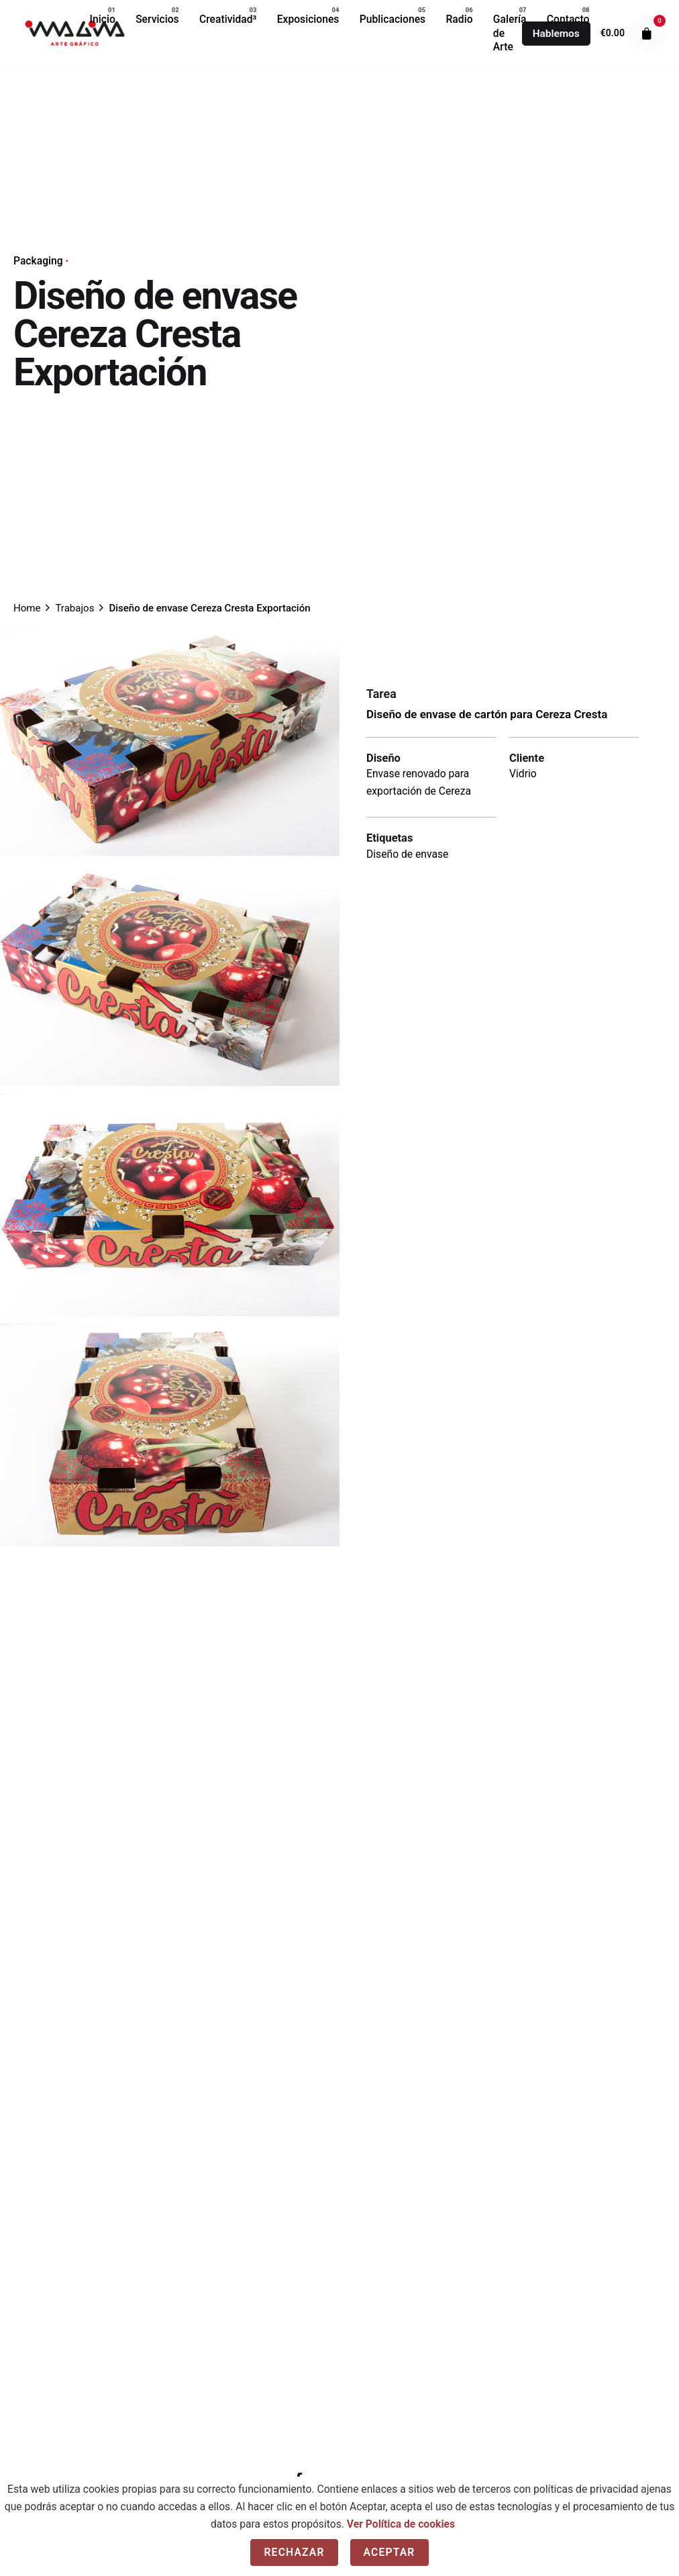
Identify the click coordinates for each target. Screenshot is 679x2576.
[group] (103, 19)
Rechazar (294, 2552)
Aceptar (389, 2552)
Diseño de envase (407, 854)
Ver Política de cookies (401, 2524)
